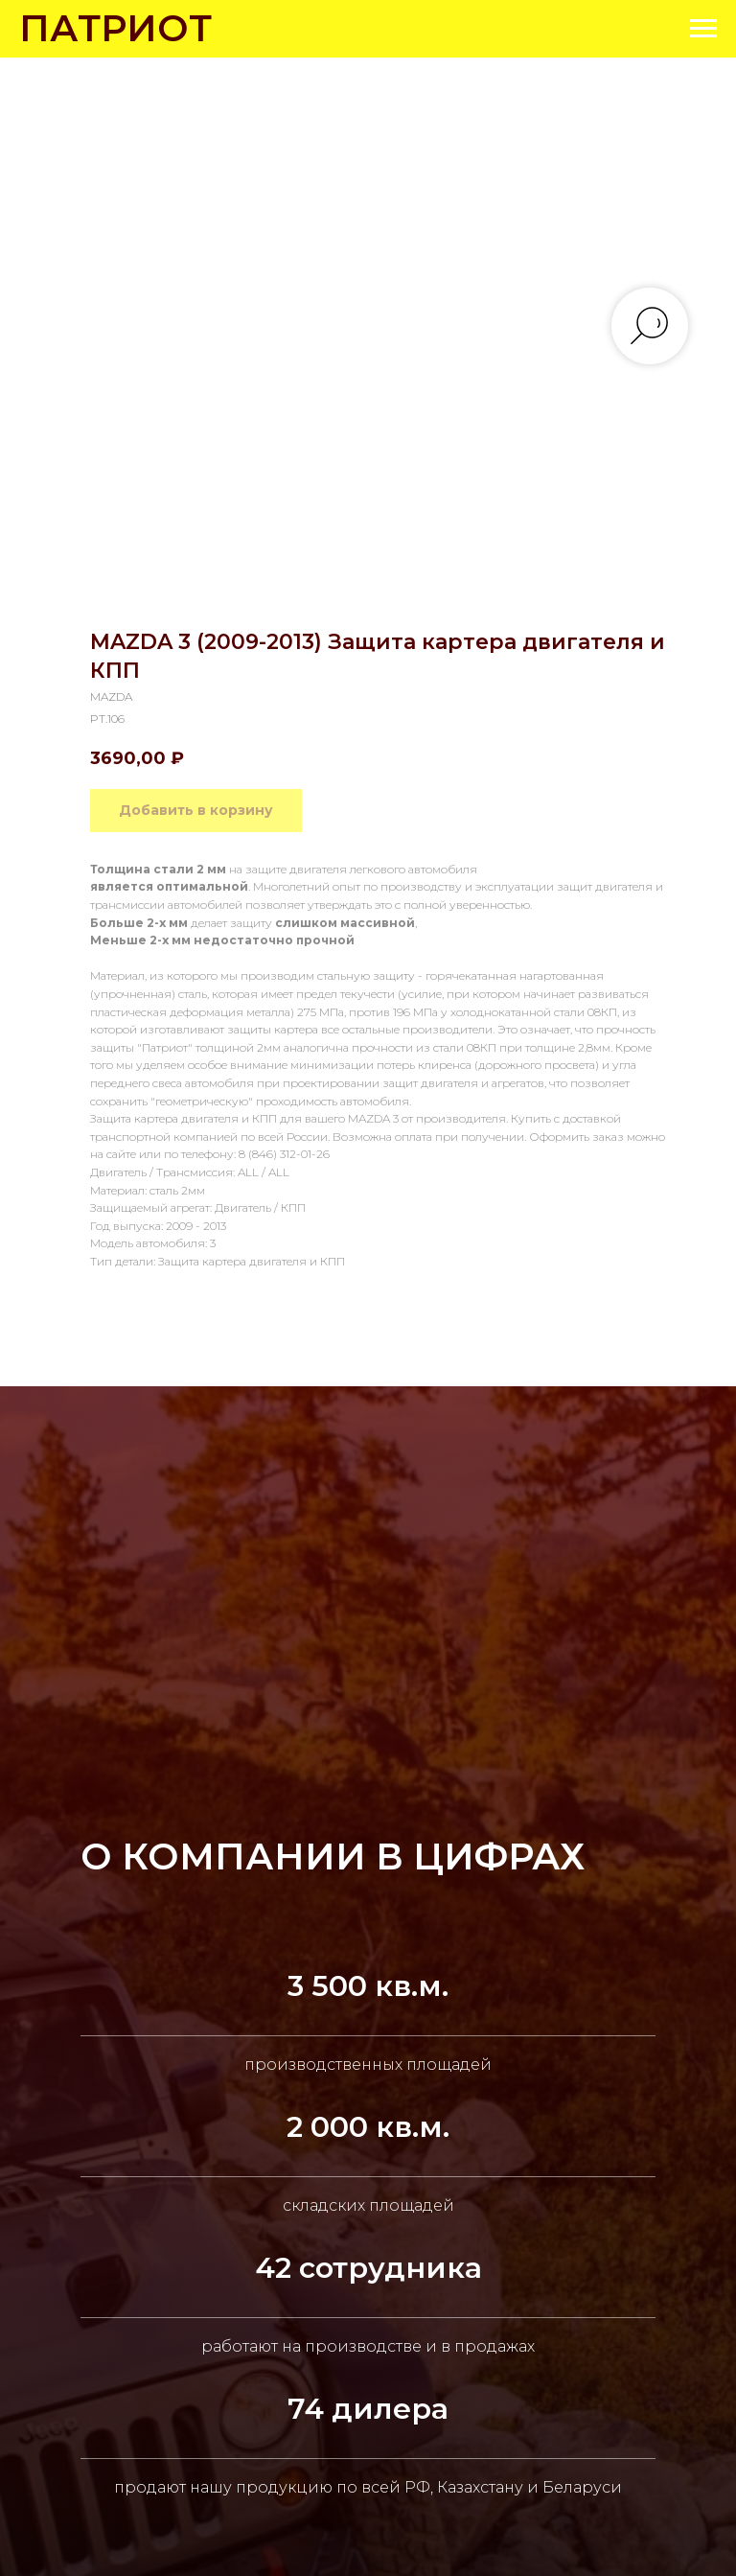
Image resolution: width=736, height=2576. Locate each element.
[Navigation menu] (703, 28)
